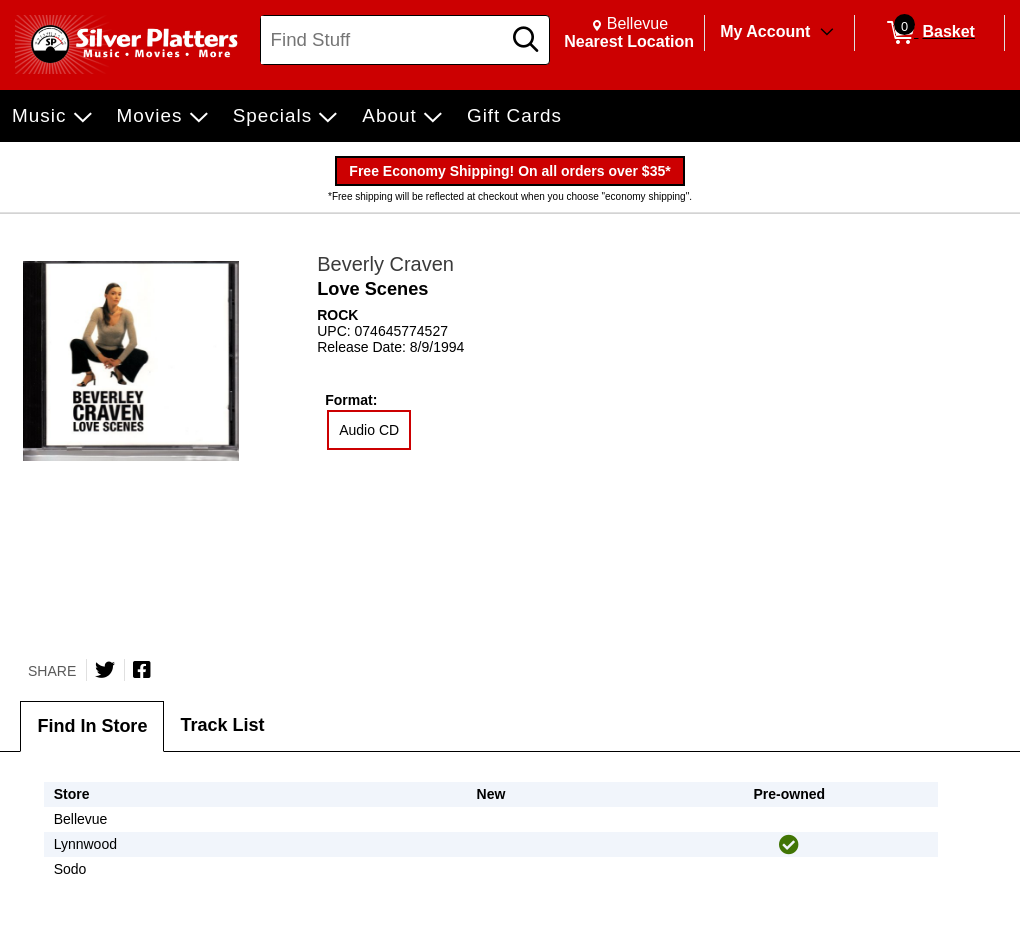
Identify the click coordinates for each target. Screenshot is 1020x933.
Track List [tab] (222, 725)
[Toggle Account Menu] (827, 33)
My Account (765, 31)
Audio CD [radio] (369, 430)
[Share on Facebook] (142, 670)
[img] (789, 845)
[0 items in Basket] (929, 33)
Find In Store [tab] (92, 726)
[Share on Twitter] (105, 670)
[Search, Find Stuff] (383, 40)
